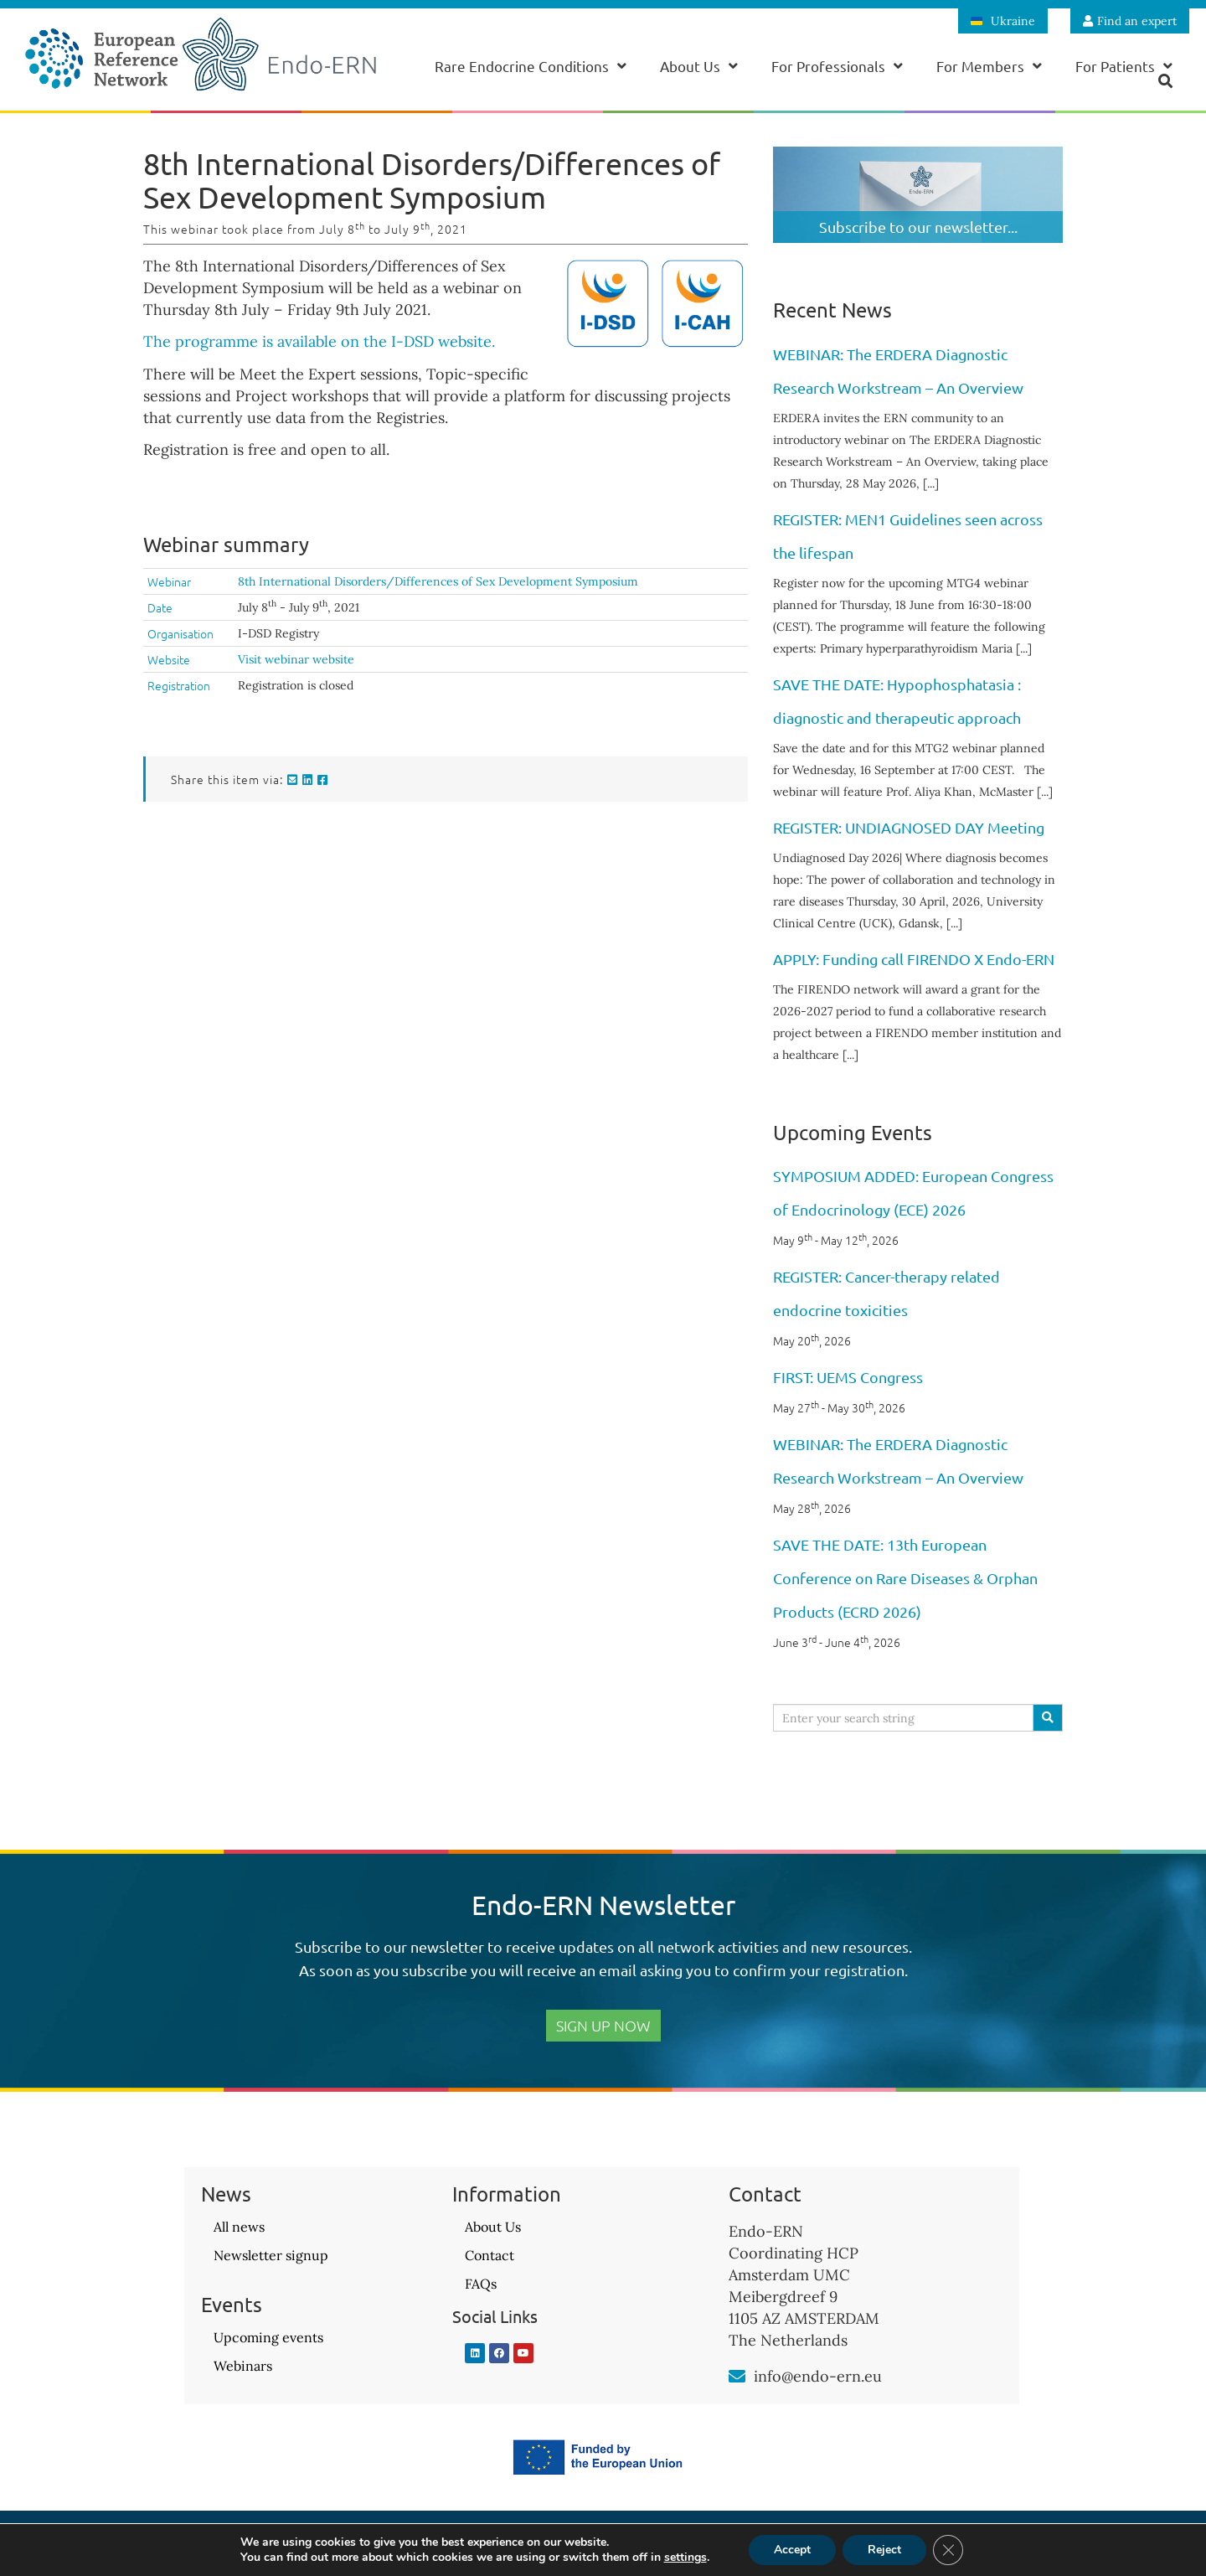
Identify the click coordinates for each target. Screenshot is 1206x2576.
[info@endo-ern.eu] (737, 2376)
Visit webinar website (296, 659)
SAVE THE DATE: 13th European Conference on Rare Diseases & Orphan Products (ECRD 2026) (905, 1578)
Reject (884, 2550)
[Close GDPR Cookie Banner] (948, 2550)
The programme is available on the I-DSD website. (319, 341)
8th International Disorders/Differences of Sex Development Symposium (438, 581)
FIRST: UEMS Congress (848, 1377)
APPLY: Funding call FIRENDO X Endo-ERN (913, 959)
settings (684, 2557)
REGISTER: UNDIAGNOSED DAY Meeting (908, 827)
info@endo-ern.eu (818, 2376)
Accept (792, 2550)
